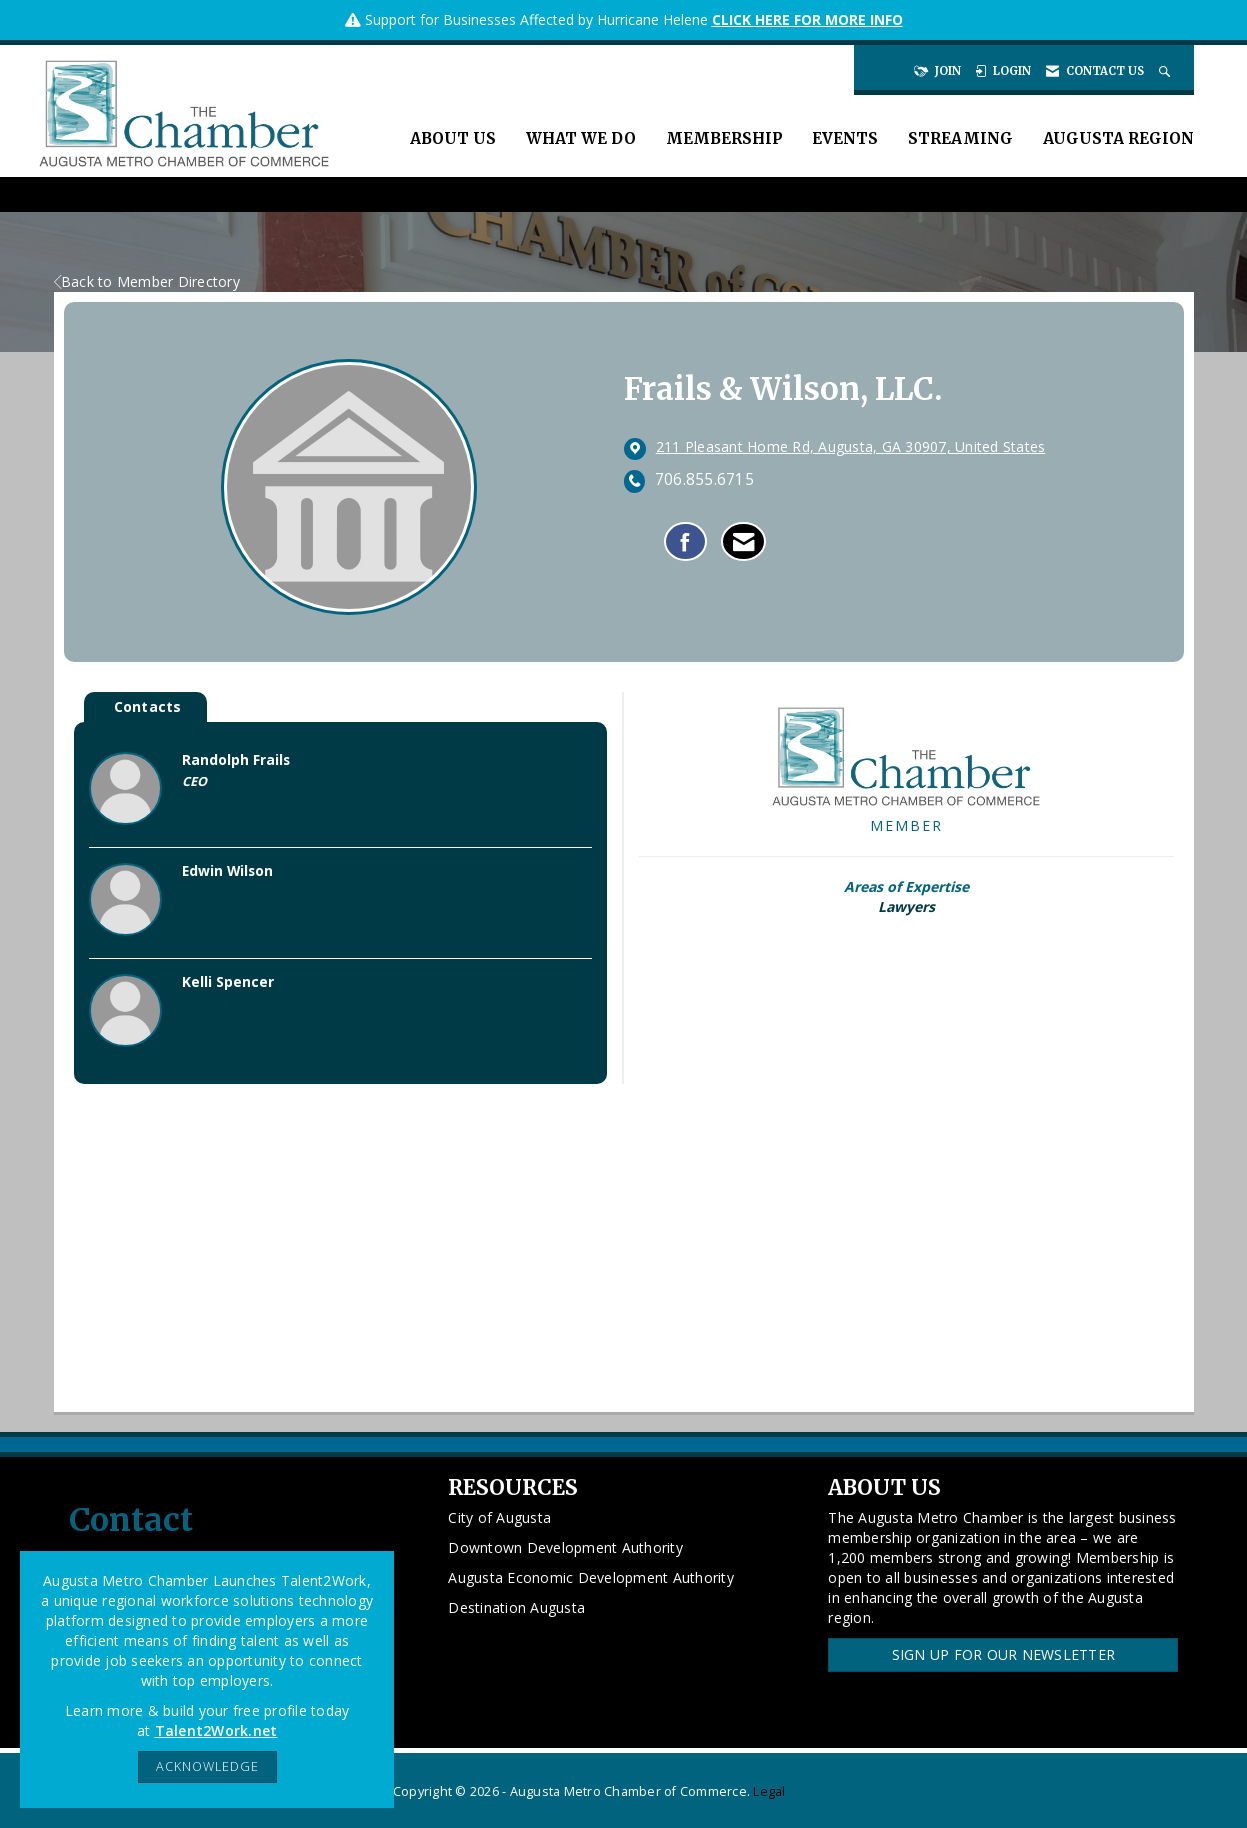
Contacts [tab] (148, 706)
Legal (769, 1791)
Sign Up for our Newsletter (1004, 1654)
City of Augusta (499, 1517)
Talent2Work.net (216, 1730)
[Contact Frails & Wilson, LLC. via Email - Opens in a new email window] (743, 542)
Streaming (960, 138)
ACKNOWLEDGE (207, 1766)
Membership (724, 138)
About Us (453, 138)
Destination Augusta (516, 1607)
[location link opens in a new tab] (851, 448)
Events (845, 138)
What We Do (581, 138)
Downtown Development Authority (565, 1547)
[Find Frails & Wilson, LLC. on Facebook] (685, 542)
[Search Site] (1166, 71)
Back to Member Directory (147, 281)
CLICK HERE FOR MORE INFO (807, 19)
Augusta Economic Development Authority (591, 1577)
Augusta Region (1118, 138)
